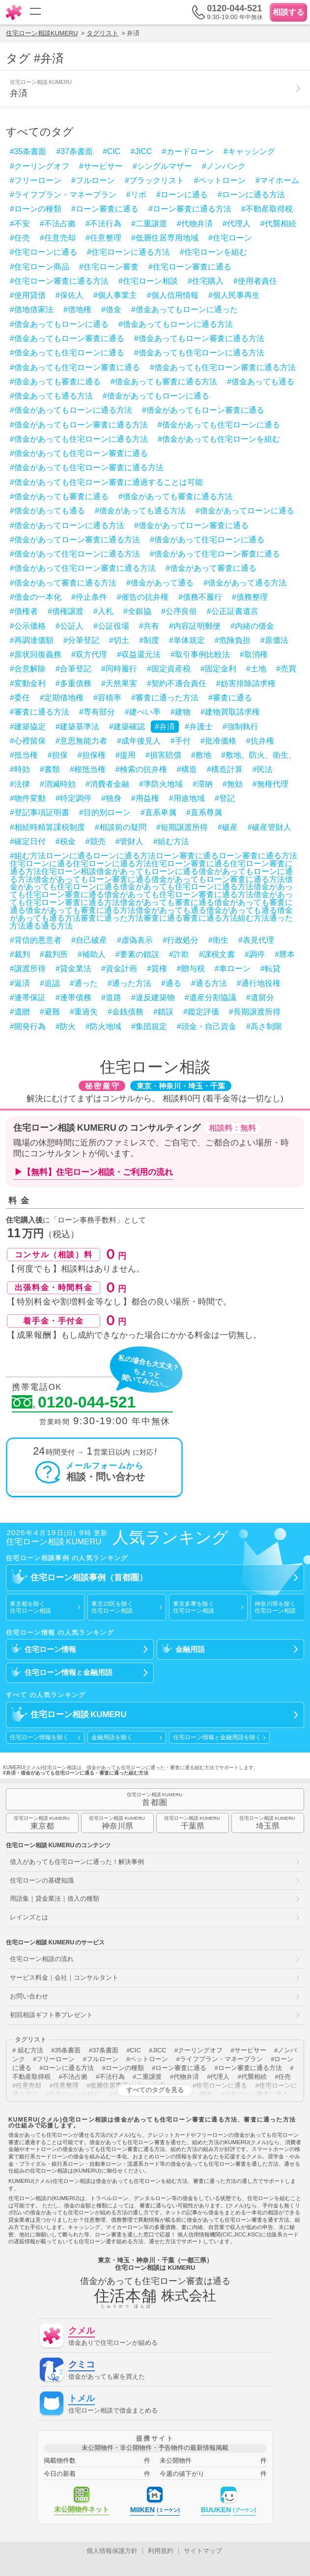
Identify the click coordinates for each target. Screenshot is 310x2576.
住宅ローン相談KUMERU (42, 33)
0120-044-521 (74, 1402)
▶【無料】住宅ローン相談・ (93, 1172)
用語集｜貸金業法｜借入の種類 (54, 1898)
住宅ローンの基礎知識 (42, 1880)
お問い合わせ (29, 1996)
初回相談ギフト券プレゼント (51, 2014)
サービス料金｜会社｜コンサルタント (64, 1977)
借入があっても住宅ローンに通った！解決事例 (77, 1861)
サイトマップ (203, 2551)
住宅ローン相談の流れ (42, 1959)
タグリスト (102, 33)
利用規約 (160, 2551)
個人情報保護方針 (112, 2551)
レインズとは (29, 1917)
